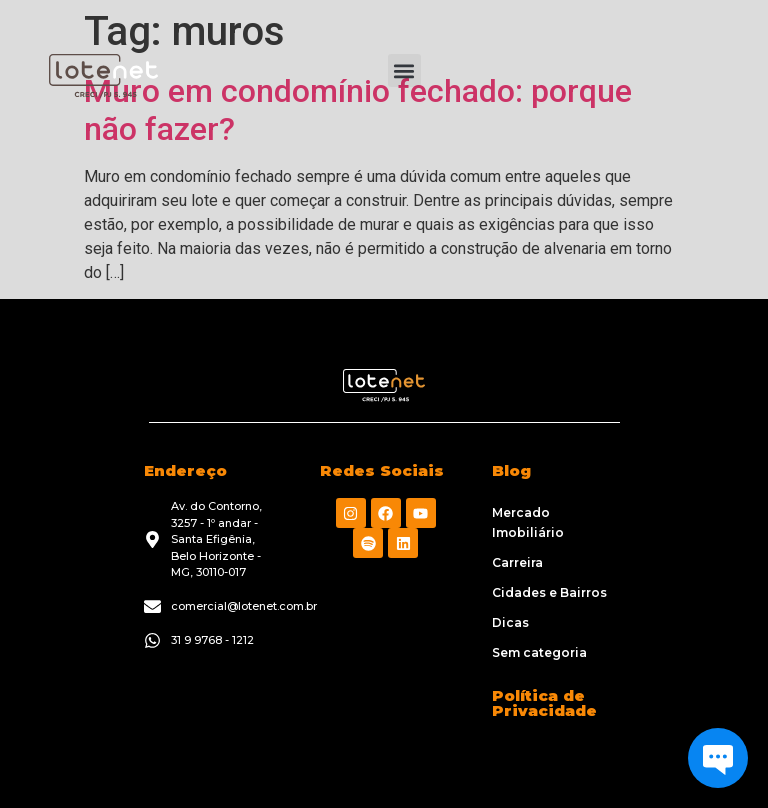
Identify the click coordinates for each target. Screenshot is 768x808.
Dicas (510, 622)
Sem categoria (539, 652)
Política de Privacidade (544, 703)
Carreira (517, 562)
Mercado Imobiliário (528, 522)
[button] (404, 70)
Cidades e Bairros (549, 592)
